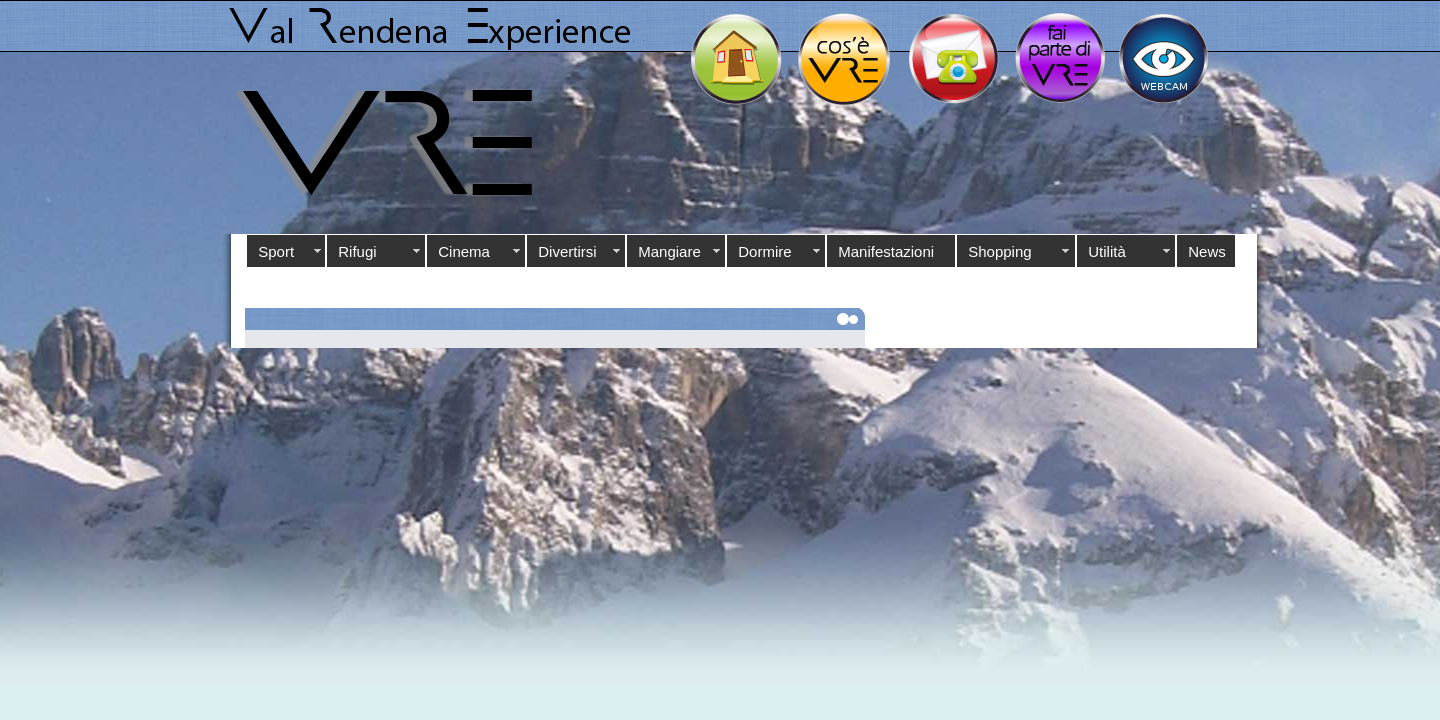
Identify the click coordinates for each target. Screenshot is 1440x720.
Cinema (464, 251)
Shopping (999, 251)
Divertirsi (567, 251)
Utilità (1107, 251)
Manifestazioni (886, 251)
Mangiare (669, 251)
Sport (276, 251)
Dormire (764, 251)
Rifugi (357, 251)
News (1207, 251)
